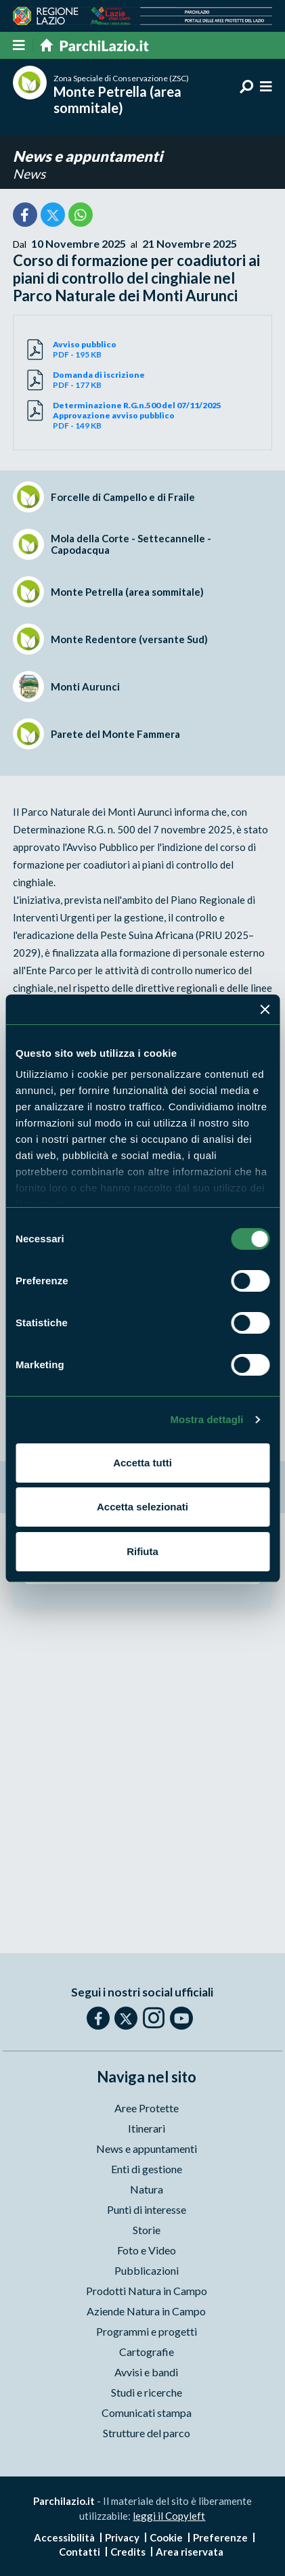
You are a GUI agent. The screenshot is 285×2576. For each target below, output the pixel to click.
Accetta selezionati (142, 1506)
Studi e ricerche (146, 2392)
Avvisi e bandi (146, 2371)
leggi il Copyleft (169, 2516)
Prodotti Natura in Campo (146, 2290)
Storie (146, 2229)
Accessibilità (64, 2537)
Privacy (122, 2537)
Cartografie (146, 2351)
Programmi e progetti (146, 2331)
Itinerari (146, 2128)
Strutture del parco (146, 2432)
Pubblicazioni (146, 2270)
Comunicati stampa (147, 2412)
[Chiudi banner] (264, 1009)
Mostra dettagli (206, 1419)
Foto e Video (146, 2250)
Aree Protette (146, 2107)
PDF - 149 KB (155, 415)
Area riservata (189, 2552)
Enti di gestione (146, 2168)
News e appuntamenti (87, 156)
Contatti (79, 2552)
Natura (146, 2189)
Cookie (166, 2537)
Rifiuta (142, 1551)
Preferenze (220, 2537)
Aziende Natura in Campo (146, 2311)
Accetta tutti (142, 1462)
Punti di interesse (146, 2209)
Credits (128, 2552)
